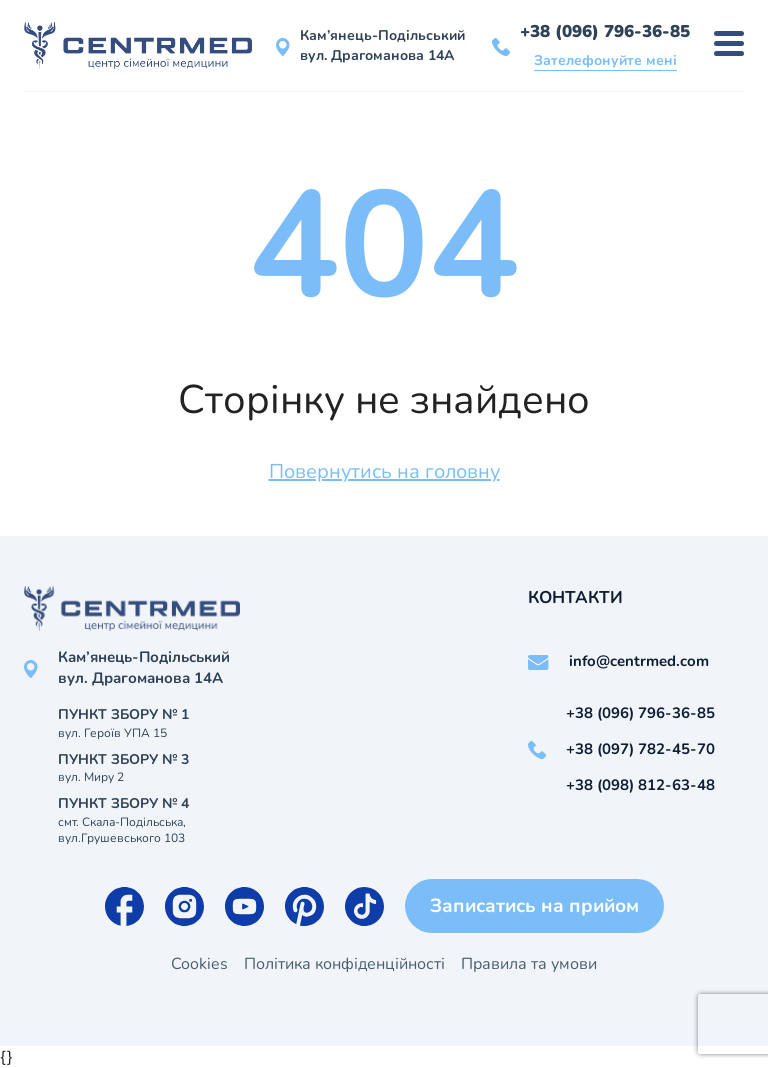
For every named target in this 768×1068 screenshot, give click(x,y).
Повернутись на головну (384, 471)
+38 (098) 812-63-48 (640, 785)
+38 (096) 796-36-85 (605, 31)
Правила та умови (529, 964)
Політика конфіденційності (344, 964)
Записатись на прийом (534, 906)
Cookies (199, 964)
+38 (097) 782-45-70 (640, 749)
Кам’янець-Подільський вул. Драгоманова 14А (382, 45)
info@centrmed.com (639, 661)
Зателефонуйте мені (605, 60)
